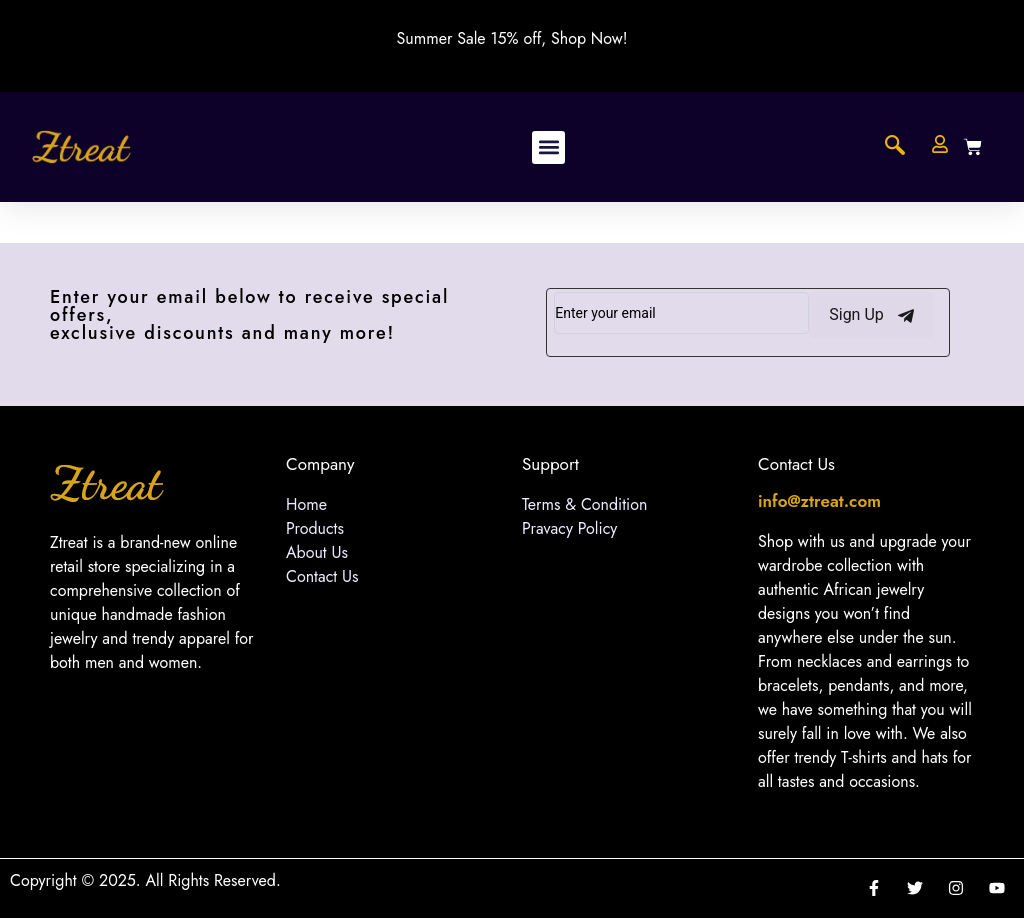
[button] (548, 147)
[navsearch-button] (895, 147)
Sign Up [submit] (871, 315)
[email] (681, 313)
